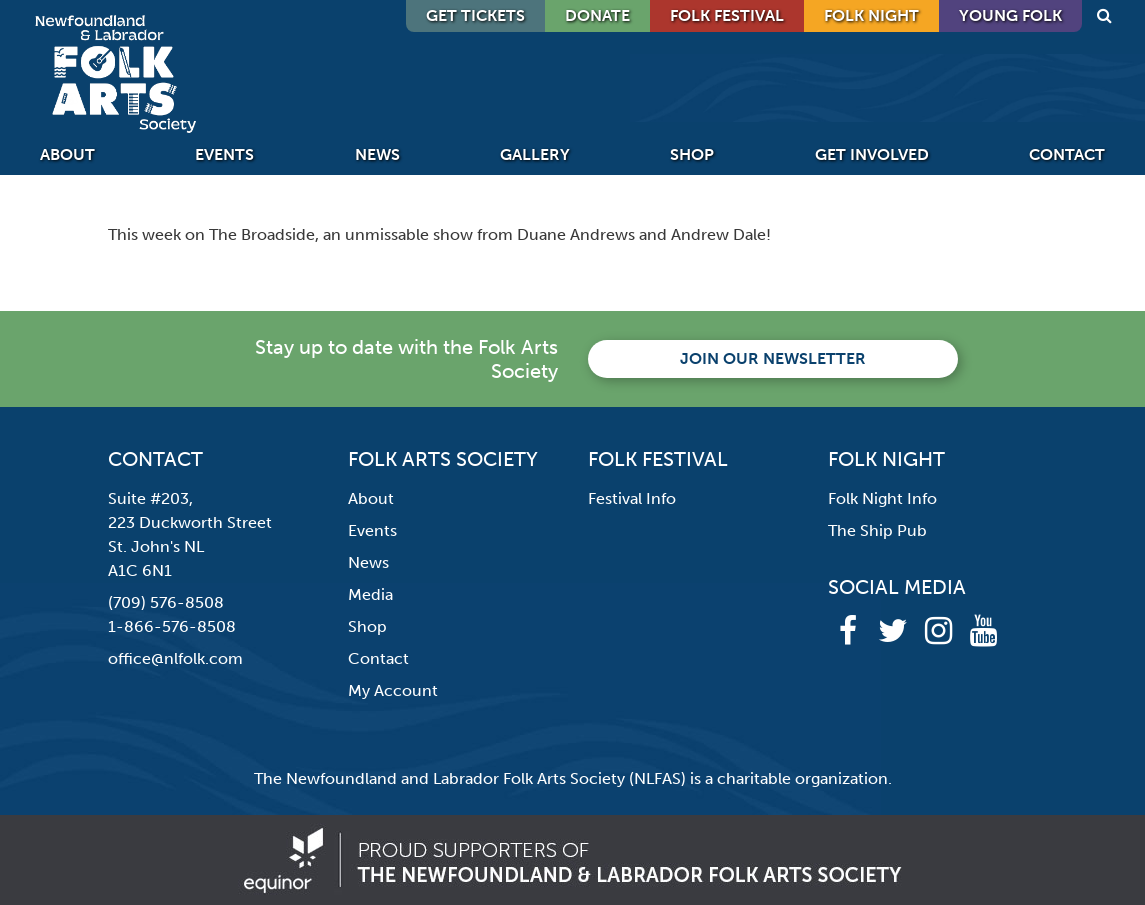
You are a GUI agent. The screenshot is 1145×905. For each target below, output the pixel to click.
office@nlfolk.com (175, 658)
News (377, 154)
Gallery (535, 154)
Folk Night (871, 15)
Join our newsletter (773, 358)
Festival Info (632, 498)
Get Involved (872, 154)
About (67, 154)
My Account (393, 690)
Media (370, 594)
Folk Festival (727, 15)
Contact (1067, 154)
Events (224, 154)
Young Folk (1010, 15)
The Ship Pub (877, 530)
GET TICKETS (475, 15)
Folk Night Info (882, 498)
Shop (692, 154)
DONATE (597, 15)
